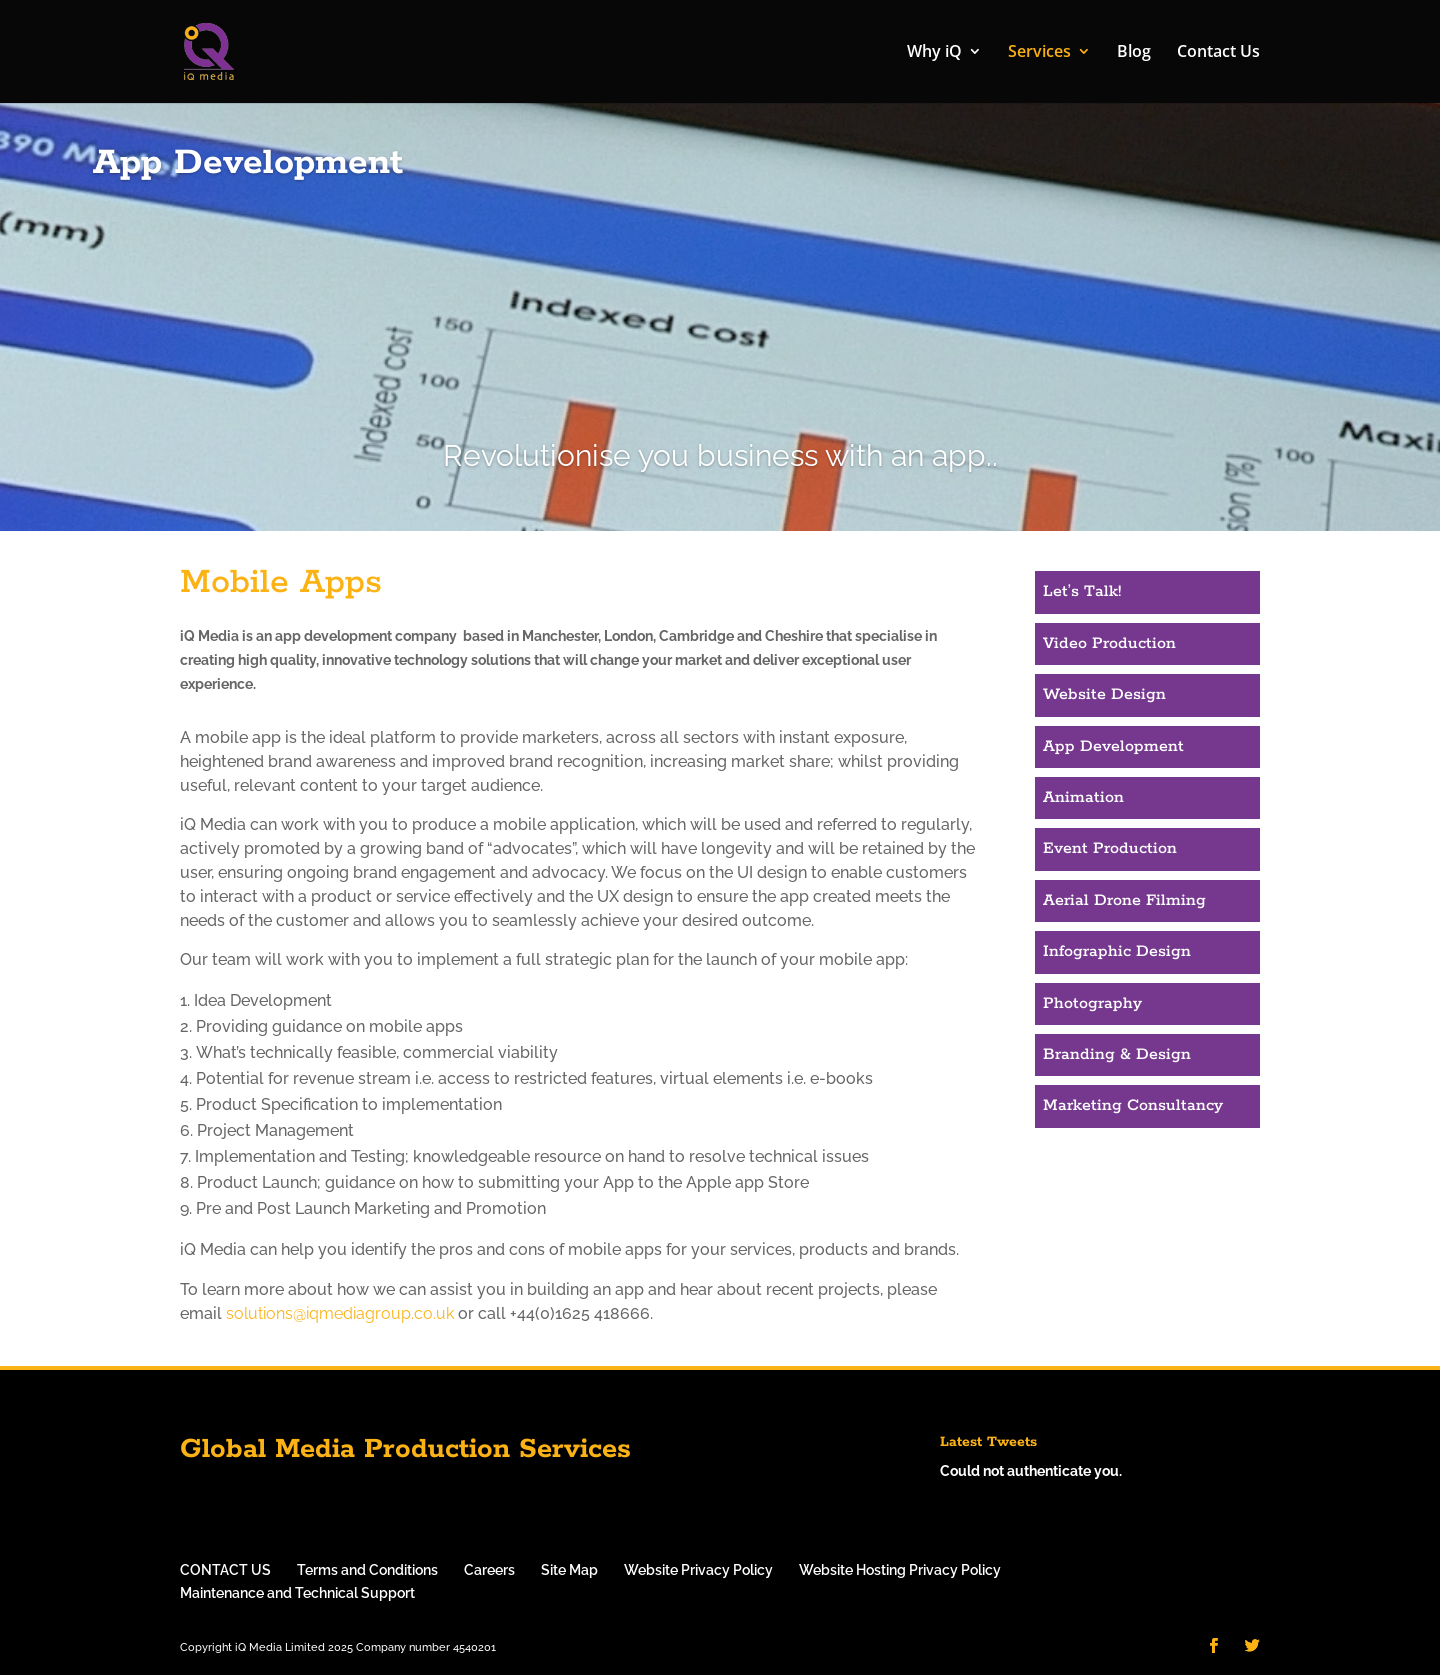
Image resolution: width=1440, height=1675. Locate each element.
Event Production (1110, 848)
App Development (1113, 746)
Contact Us (1218, 54)
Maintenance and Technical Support (297, 1593)
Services (1039, 54)
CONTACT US (225, 1570)
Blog (1134, 54)
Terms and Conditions (367, 1570)
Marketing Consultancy (1133, 1105)
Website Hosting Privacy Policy (900, 1570)
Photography (1092, 1003)
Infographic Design (1117, 951)
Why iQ (934, 54)
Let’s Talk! (1082, 591)
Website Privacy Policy (698, 1570)
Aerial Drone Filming (1124, 900)
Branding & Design (1117, 1054)
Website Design (1104, 694)
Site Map (569, 1570)
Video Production (1109, 643)
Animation (1083, 797)
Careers (489, 1570)
